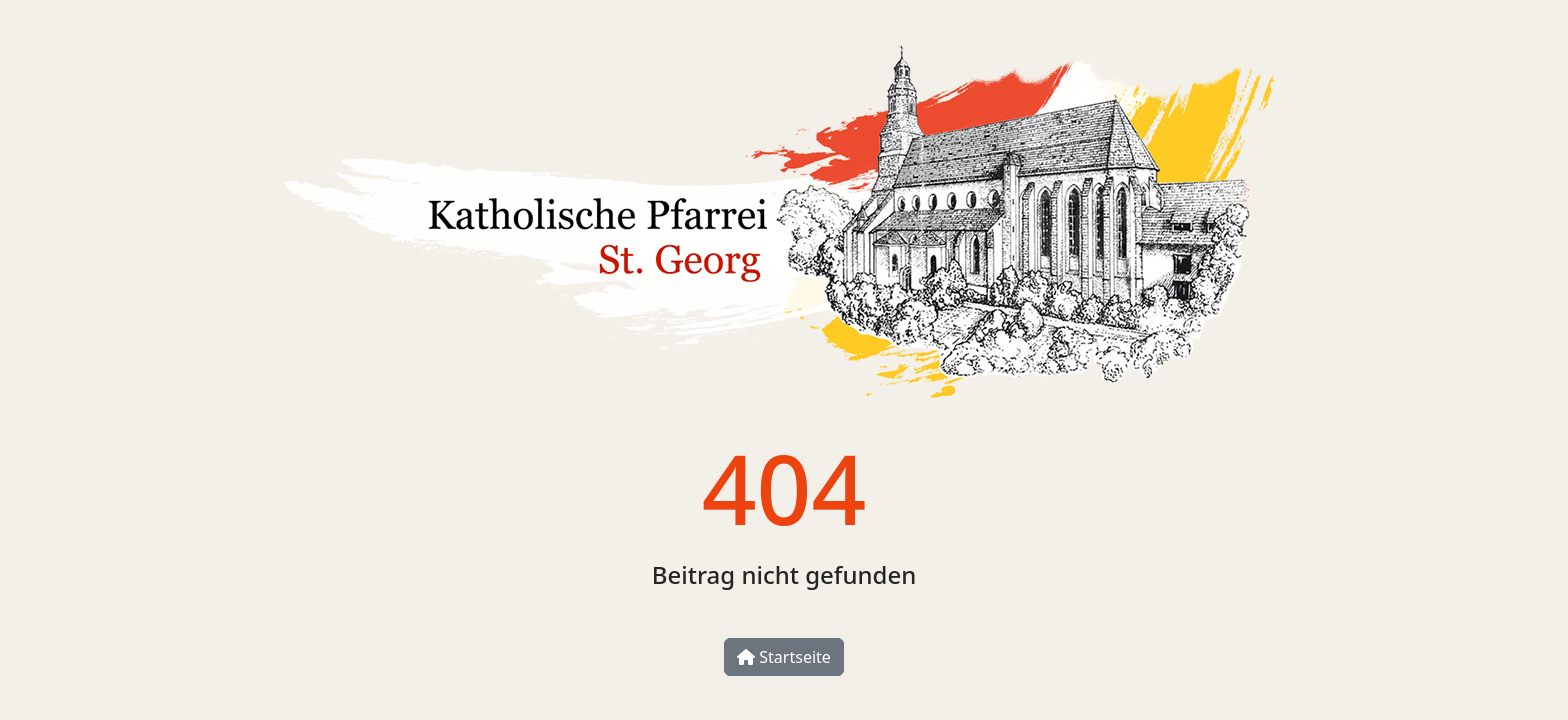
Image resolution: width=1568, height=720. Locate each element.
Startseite (784, 657)
